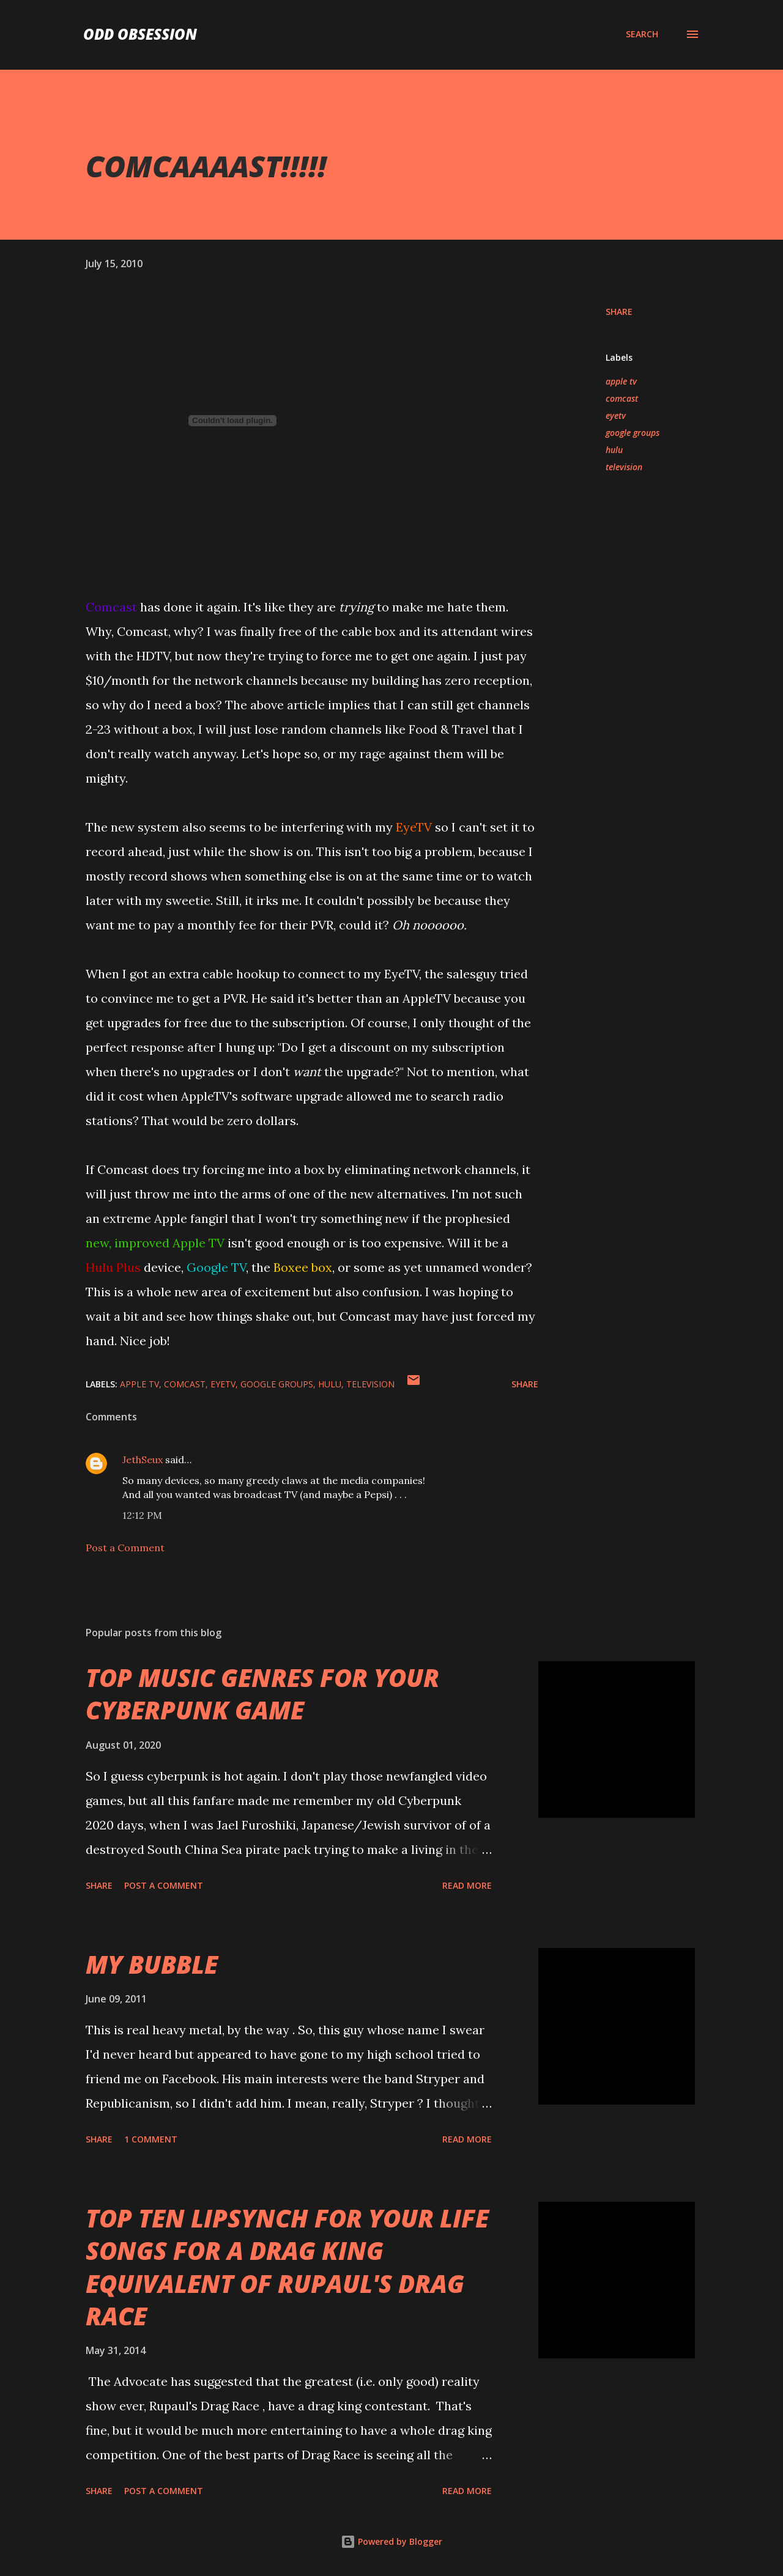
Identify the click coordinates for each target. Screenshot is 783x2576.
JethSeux (142, 1459)
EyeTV (414, 827)
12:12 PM (142, 1515)
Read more (467, 1885)
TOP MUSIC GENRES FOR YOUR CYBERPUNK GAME (262, 1694)
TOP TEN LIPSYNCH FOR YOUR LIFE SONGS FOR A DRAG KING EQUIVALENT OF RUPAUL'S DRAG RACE (287, 2267)
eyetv (616, 415)
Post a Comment (125, 1547)
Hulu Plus (113, 1267)
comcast (622, 398)
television (624, 467)
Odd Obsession (140, 34)
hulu (614, 450)
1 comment (150, 2139)
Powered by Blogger (391, 2541)
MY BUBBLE (152, 1964)
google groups (632, 432)
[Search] (642, 34)
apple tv (621, 381)
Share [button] (619, 311)
